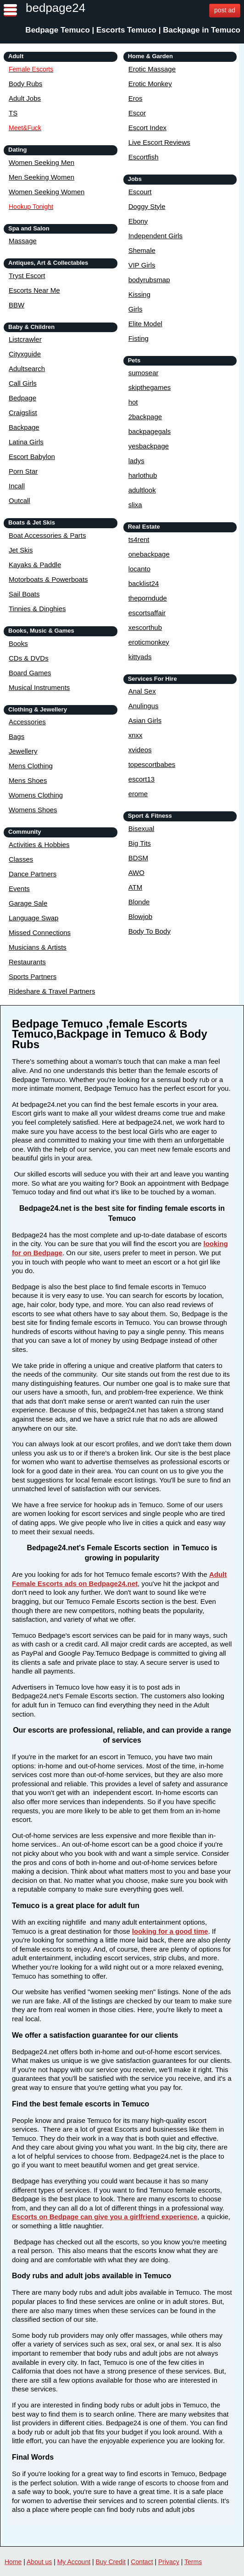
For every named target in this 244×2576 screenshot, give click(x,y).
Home (13, 2561)
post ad (224, 10)
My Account (73, 2561)
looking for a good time (170, 1931)
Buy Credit (111, 2561)
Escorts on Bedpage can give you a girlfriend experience (104, 2217)
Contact (142, 2561)
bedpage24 (55, 8)
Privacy (168, 2561)
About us (39, 2561)
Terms (193, 2561)
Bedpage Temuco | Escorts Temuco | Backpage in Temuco (132, 30)
